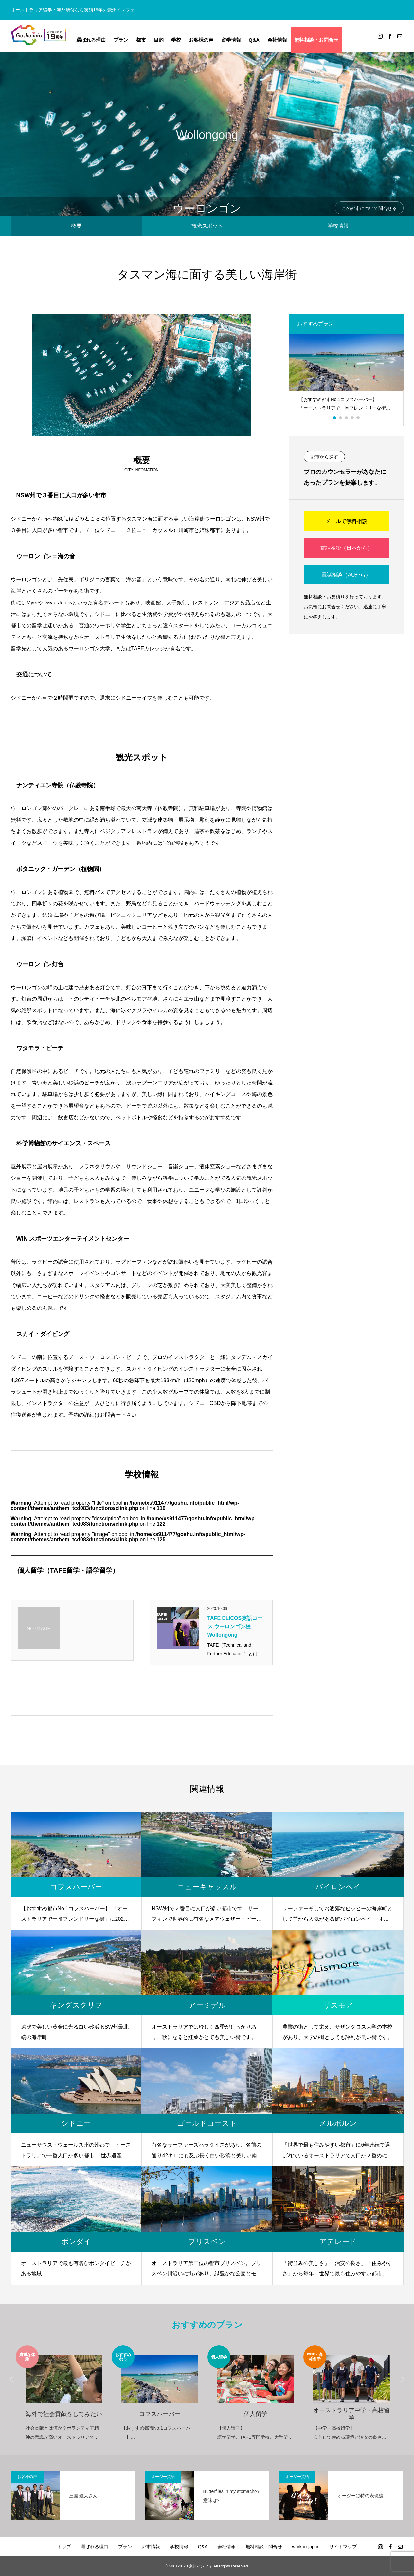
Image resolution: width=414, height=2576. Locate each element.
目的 (159, 40)
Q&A (254, 40)
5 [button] (358, 417)
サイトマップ (343, 2546)
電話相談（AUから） (345, 575)
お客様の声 (201, 40)
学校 (176, 40)
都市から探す (324, 456)
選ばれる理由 (91, 40)
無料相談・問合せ (263, 2546)
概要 (76, 226)
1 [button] (335, 417)
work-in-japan (305, 2546)
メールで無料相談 (346, 521)
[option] (346, 375)
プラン (121, 40)
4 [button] (352, 417)
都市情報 (151, 2546)
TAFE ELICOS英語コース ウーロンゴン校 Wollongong (235, 1626)
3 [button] (347, 417)
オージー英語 (163, 2476)
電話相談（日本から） (346, 548)
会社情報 (277, 40)
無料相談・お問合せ (316, 40)
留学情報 (231, 40)
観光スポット (207, 226)
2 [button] (341, 417)
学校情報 (338, 226)
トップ (64, 2546)
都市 (141, 40)
